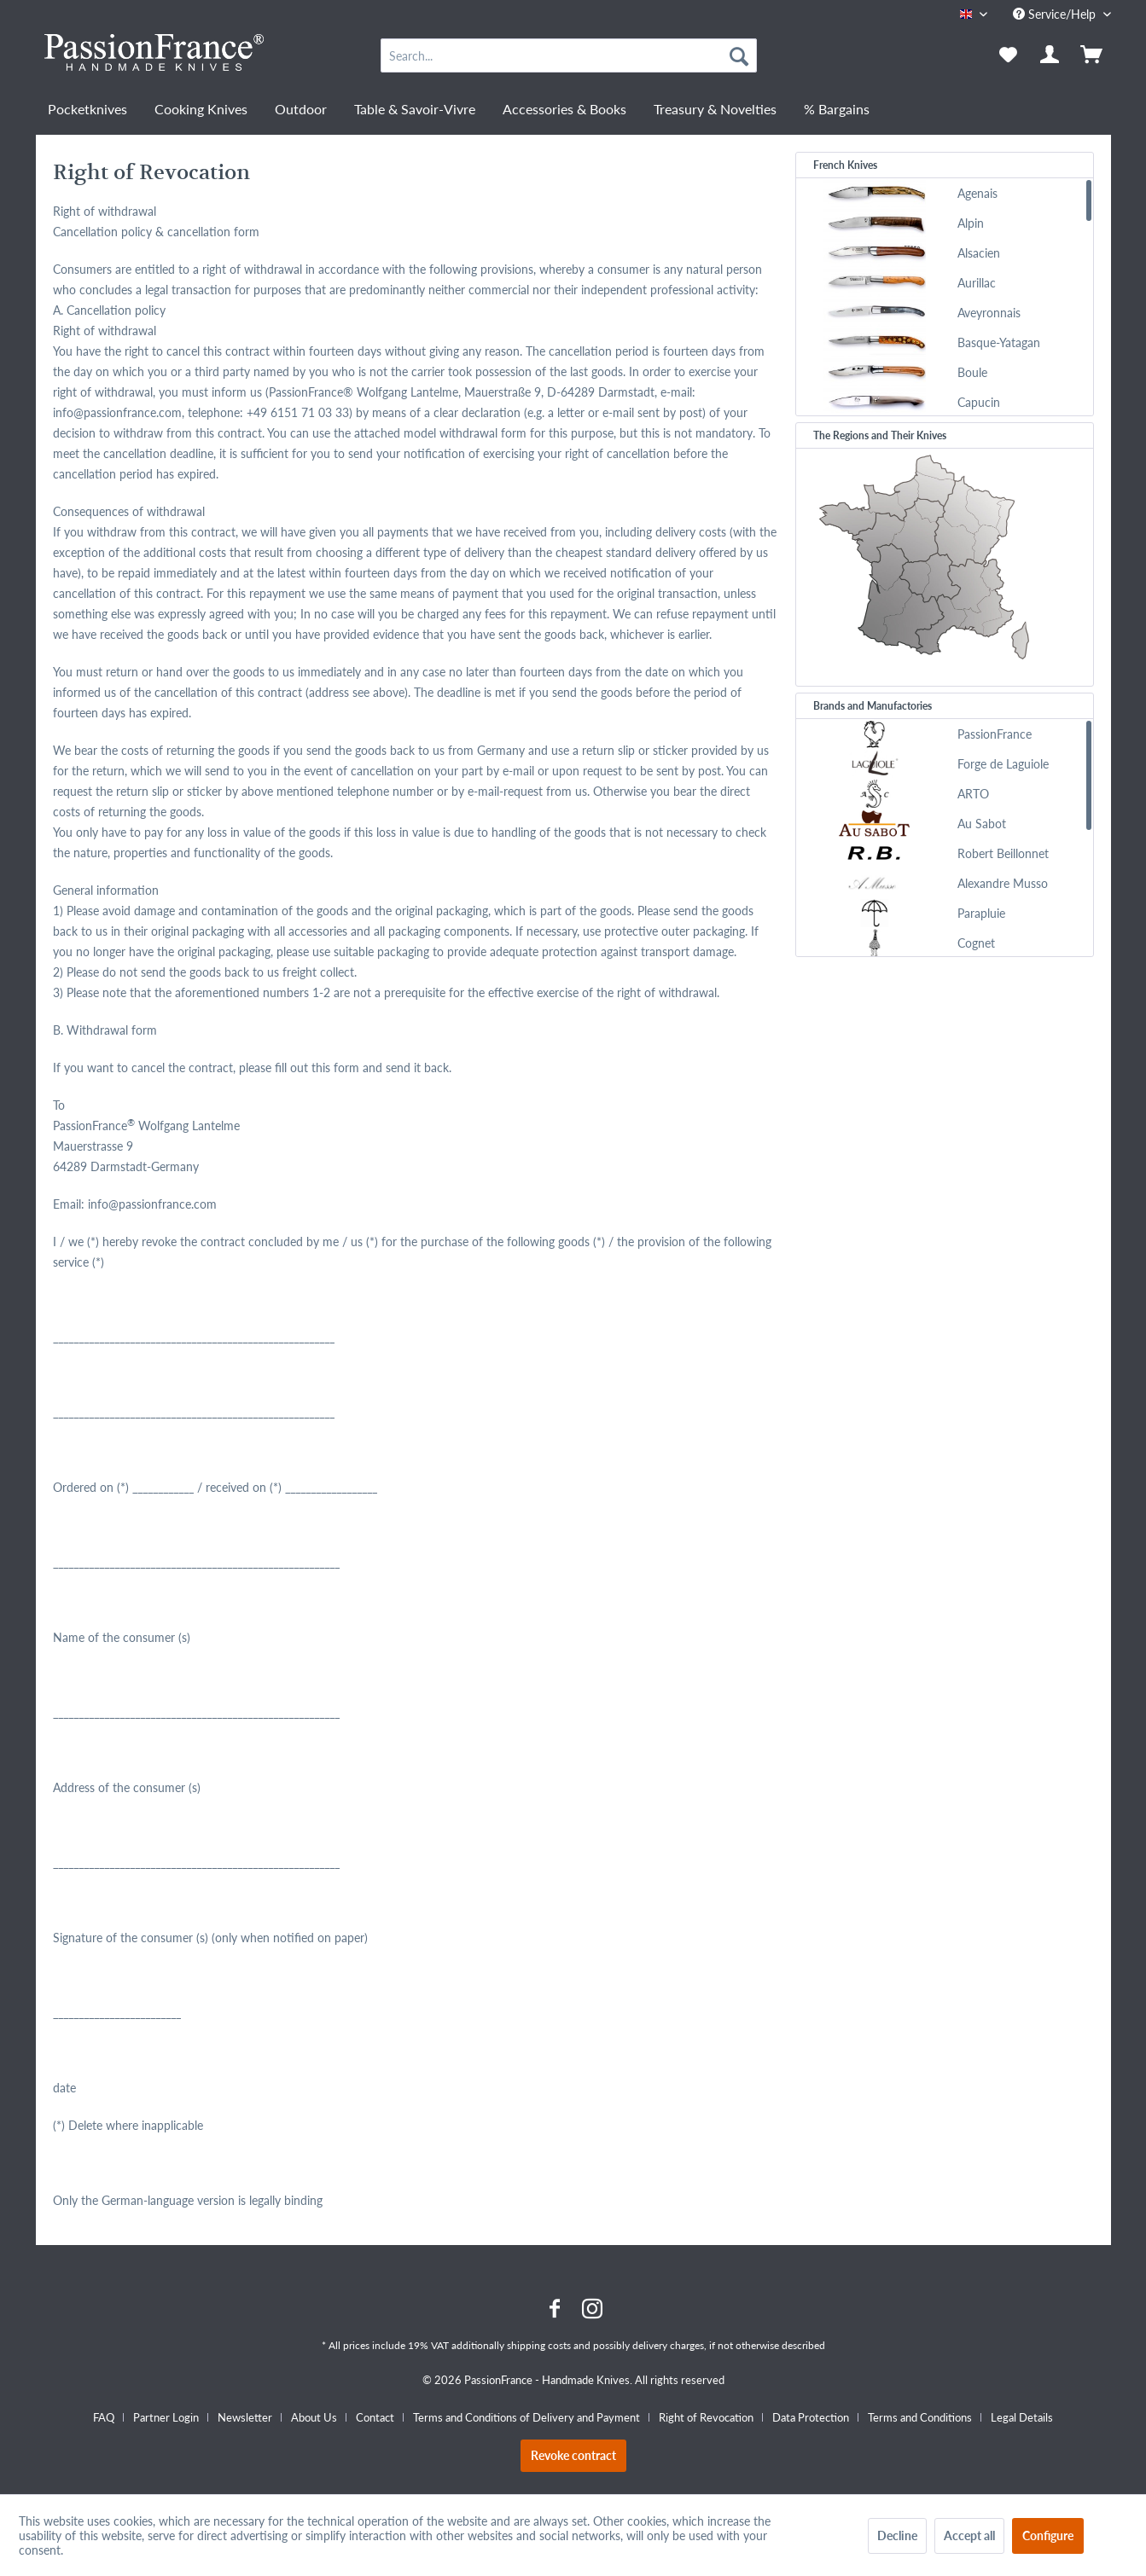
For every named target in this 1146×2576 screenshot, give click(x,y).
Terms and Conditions (920, 2417)
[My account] (1050, 55)
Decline (897, 2535)
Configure (1047, 2535)
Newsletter (245, 2417)
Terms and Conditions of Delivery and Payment (526, 2417)
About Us (314, 2417)
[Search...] (569, 55)
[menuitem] (569, 55)
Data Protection (810, 2417)
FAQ (103, 2417)
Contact (375, 2417)
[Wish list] (1008, 55)
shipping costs (539, 2345)
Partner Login (166, 2417)
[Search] (739, 55)
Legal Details (1022, 2417)
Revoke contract (573, 2455)
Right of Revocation (706, 2417)
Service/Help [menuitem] (1056, 14)
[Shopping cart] (1093, 55)
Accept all (969, 2535)
